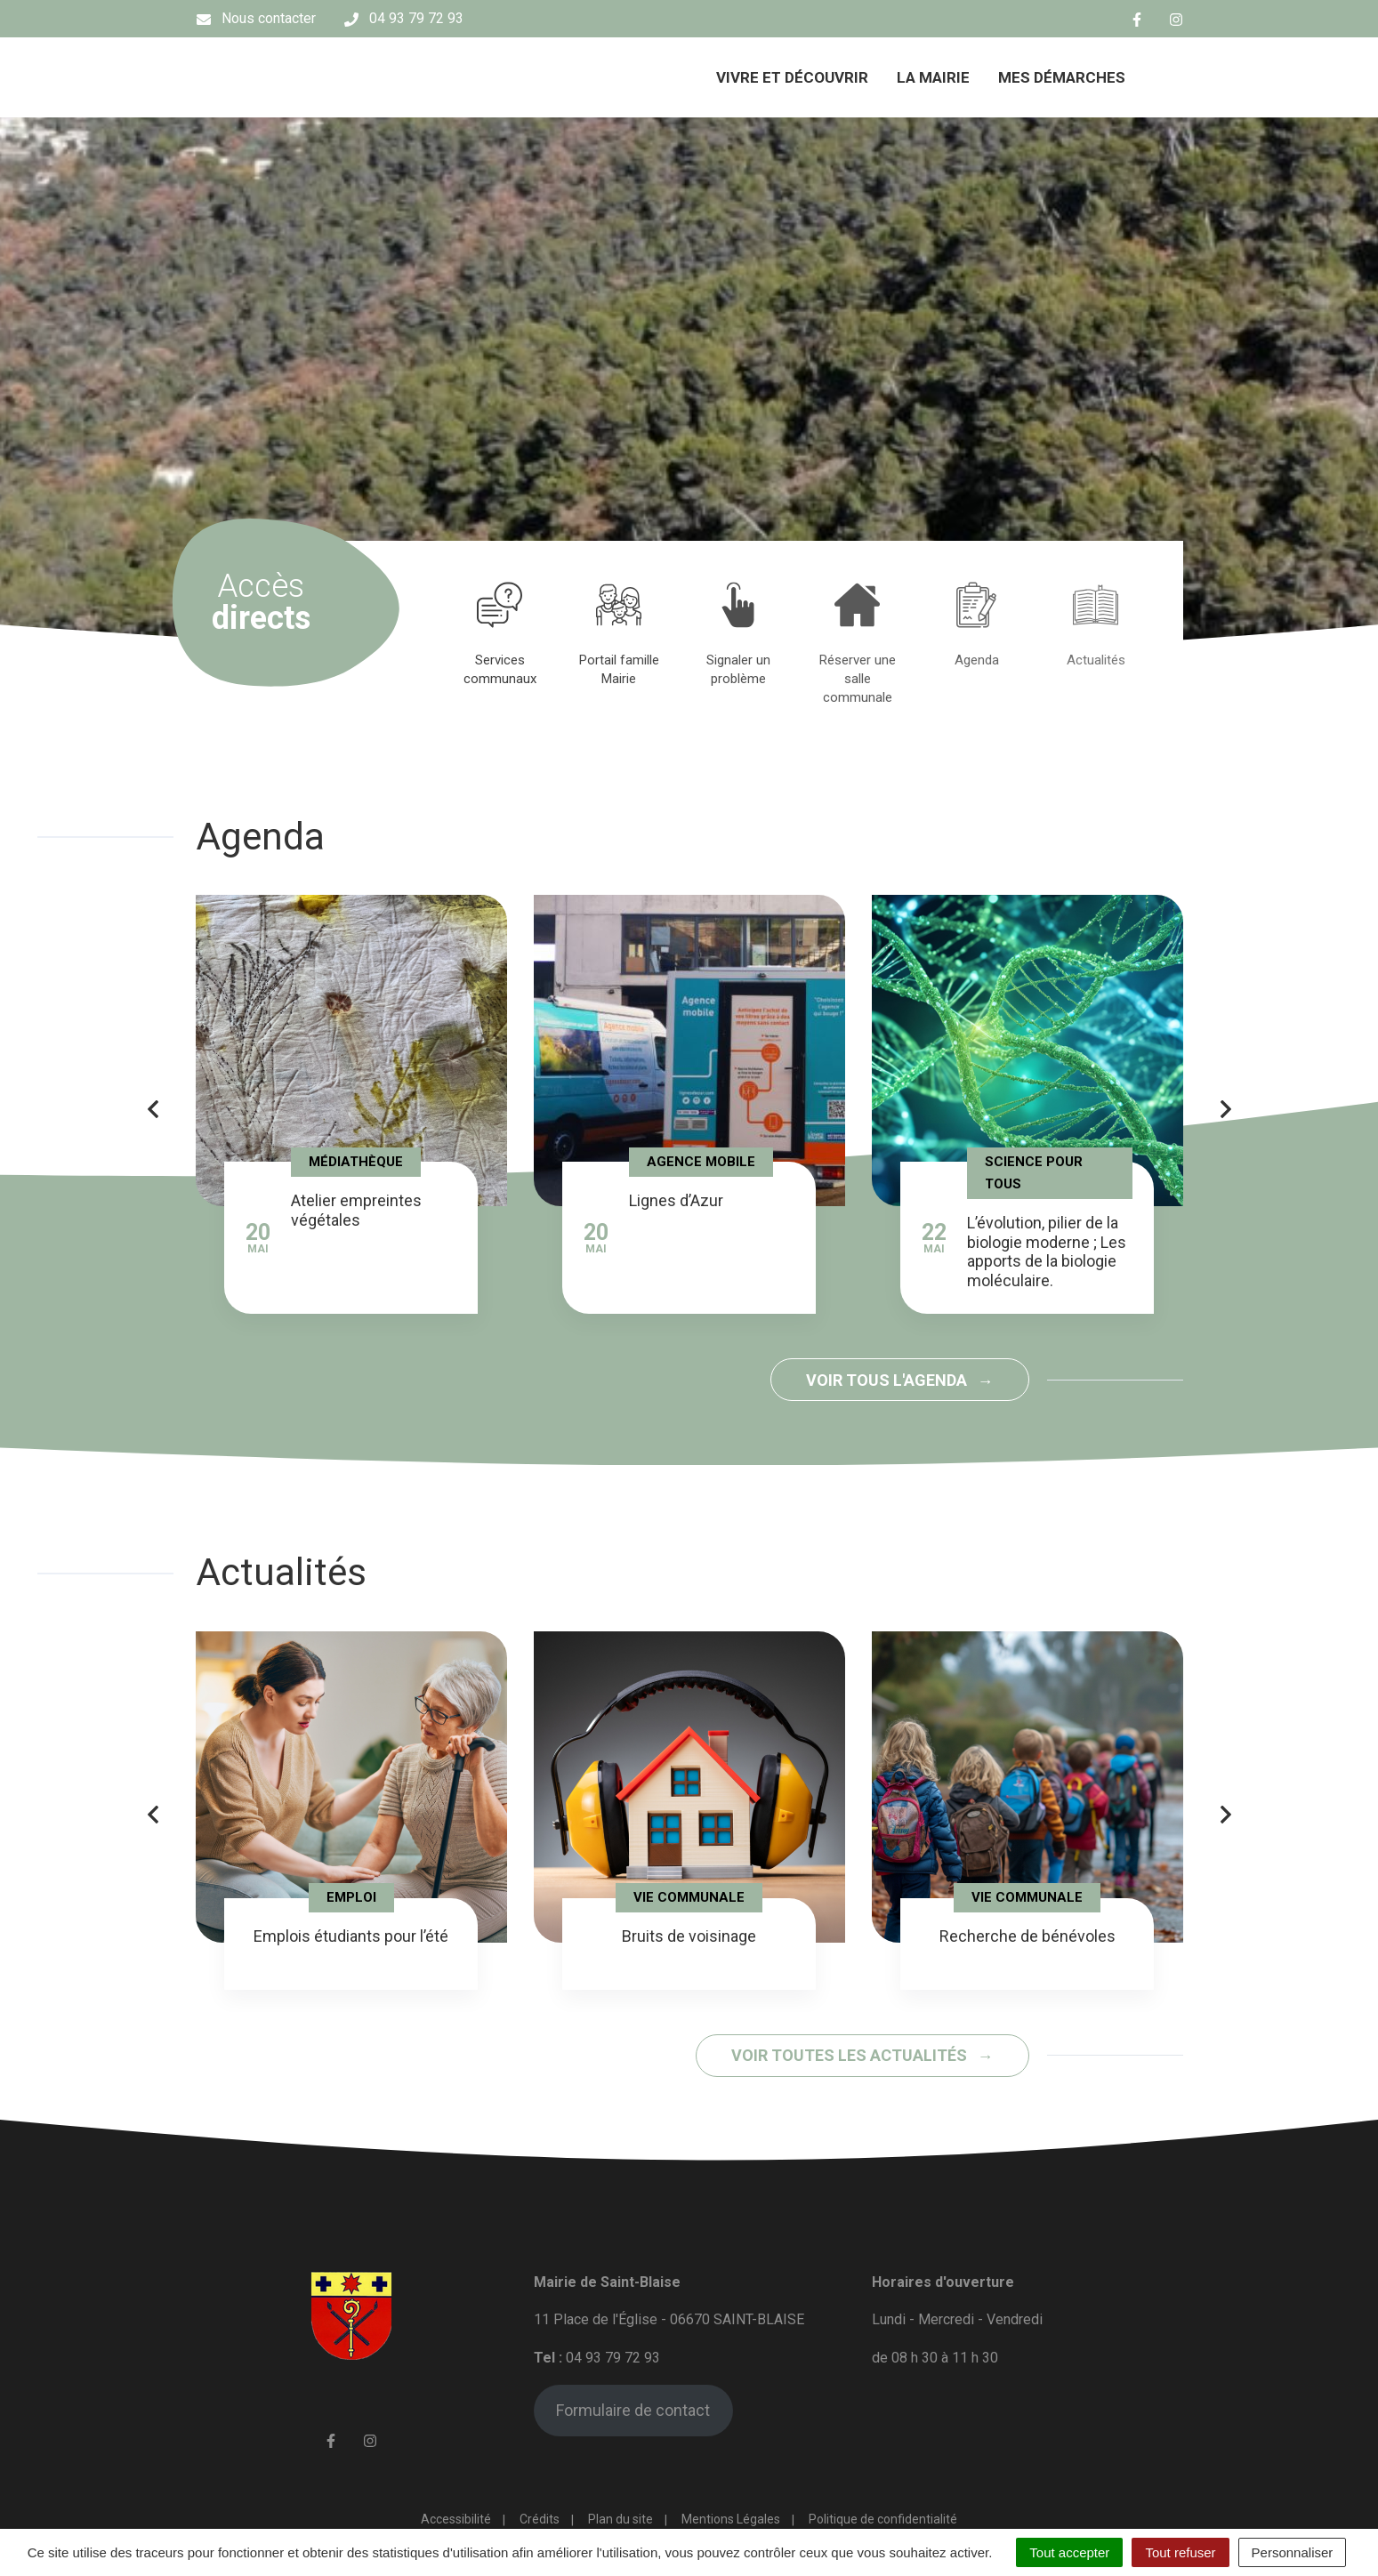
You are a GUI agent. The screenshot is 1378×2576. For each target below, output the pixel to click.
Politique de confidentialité (883, 2519)
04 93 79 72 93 (613, 2357)
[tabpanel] (500, 633)
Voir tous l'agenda (888, 1380)
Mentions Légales (730, 2519)
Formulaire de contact (633, 2410)
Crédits (540, 2519)
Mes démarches (1061, 77)
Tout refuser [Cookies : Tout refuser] (1180, 2552)
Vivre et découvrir (792, 77)
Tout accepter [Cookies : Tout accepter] (1069, 2552)
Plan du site (620, 2519)
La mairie (933, 77)
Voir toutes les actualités (851, 2055)
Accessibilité (456, 2519)
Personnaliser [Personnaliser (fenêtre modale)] (1293, 2552)
